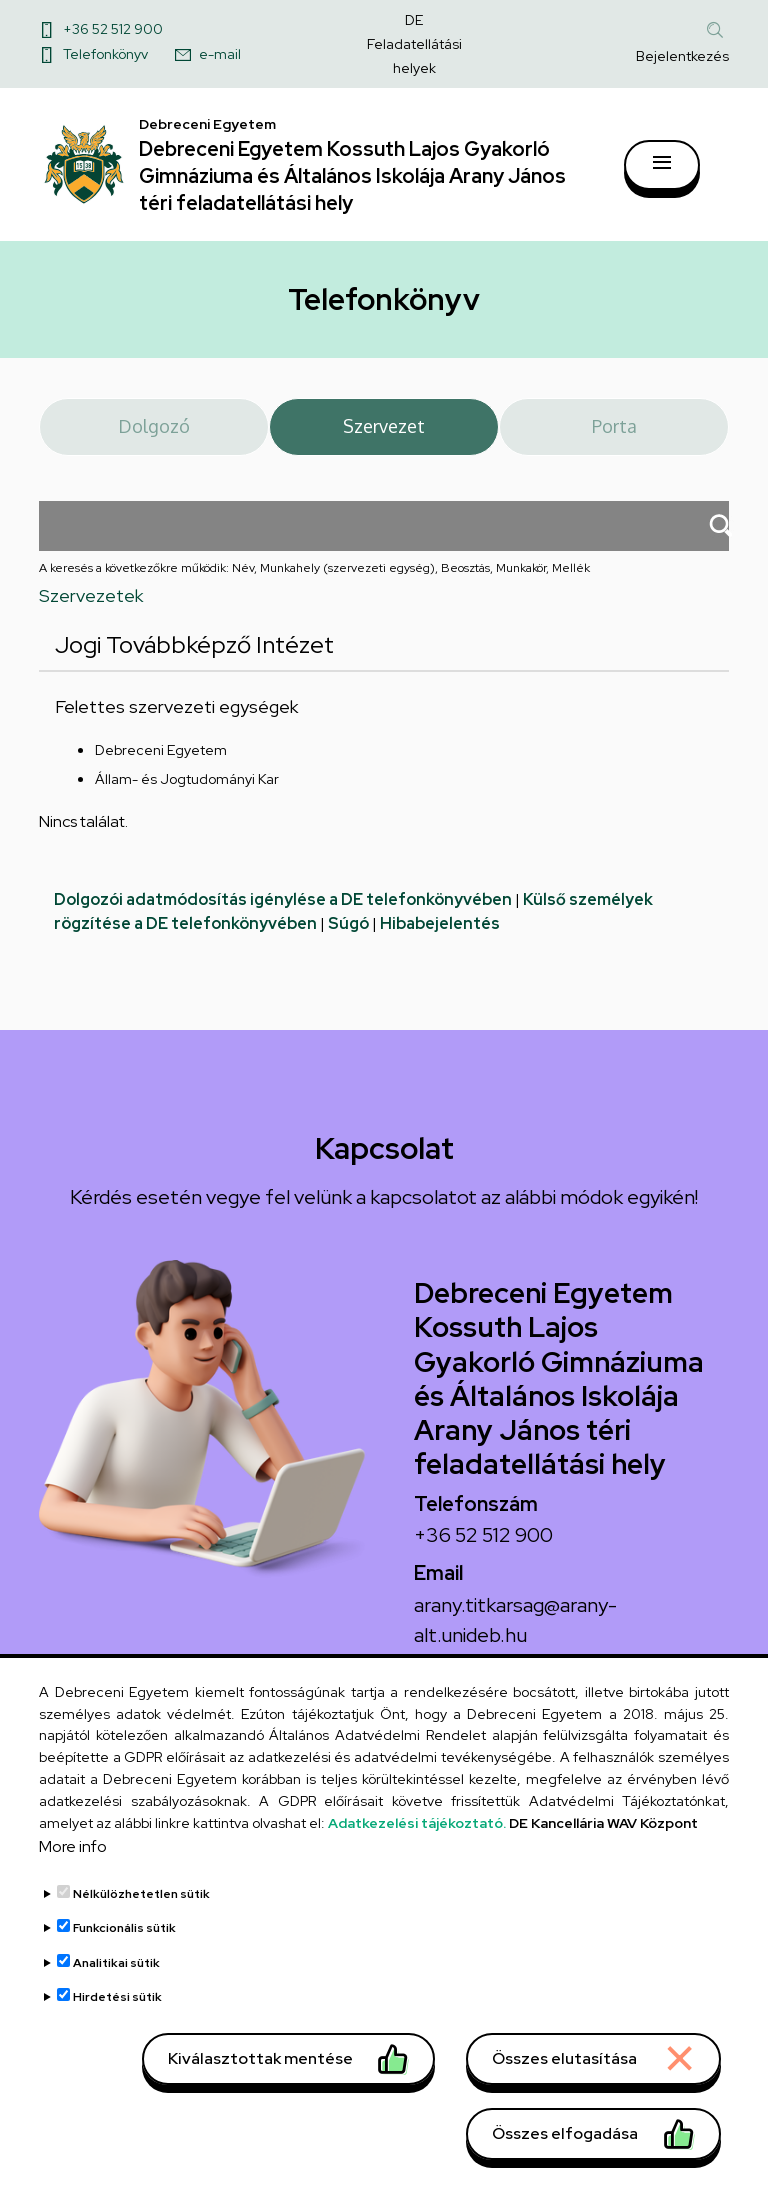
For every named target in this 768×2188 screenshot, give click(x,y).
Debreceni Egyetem (161, 768)
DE (414, 20)
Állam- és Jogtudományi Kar (187, 797)
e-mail (220, 54)
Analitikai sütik (116, 2006)
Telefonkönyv (105, 54)
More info (73, 1889)
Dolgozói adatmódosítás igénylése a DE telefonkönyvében (283, 917)
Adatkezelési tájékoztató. (417, 1866)
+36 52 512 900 (113, 29)
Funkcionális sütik (124, 1972)
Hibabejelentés (440, 941)
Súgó (348, 941)
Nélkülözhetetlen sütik (141, 1937)
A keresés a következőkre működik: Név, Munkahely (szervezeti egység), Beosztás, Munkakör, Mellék (314, 586)
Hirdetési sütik (117, 2041)
